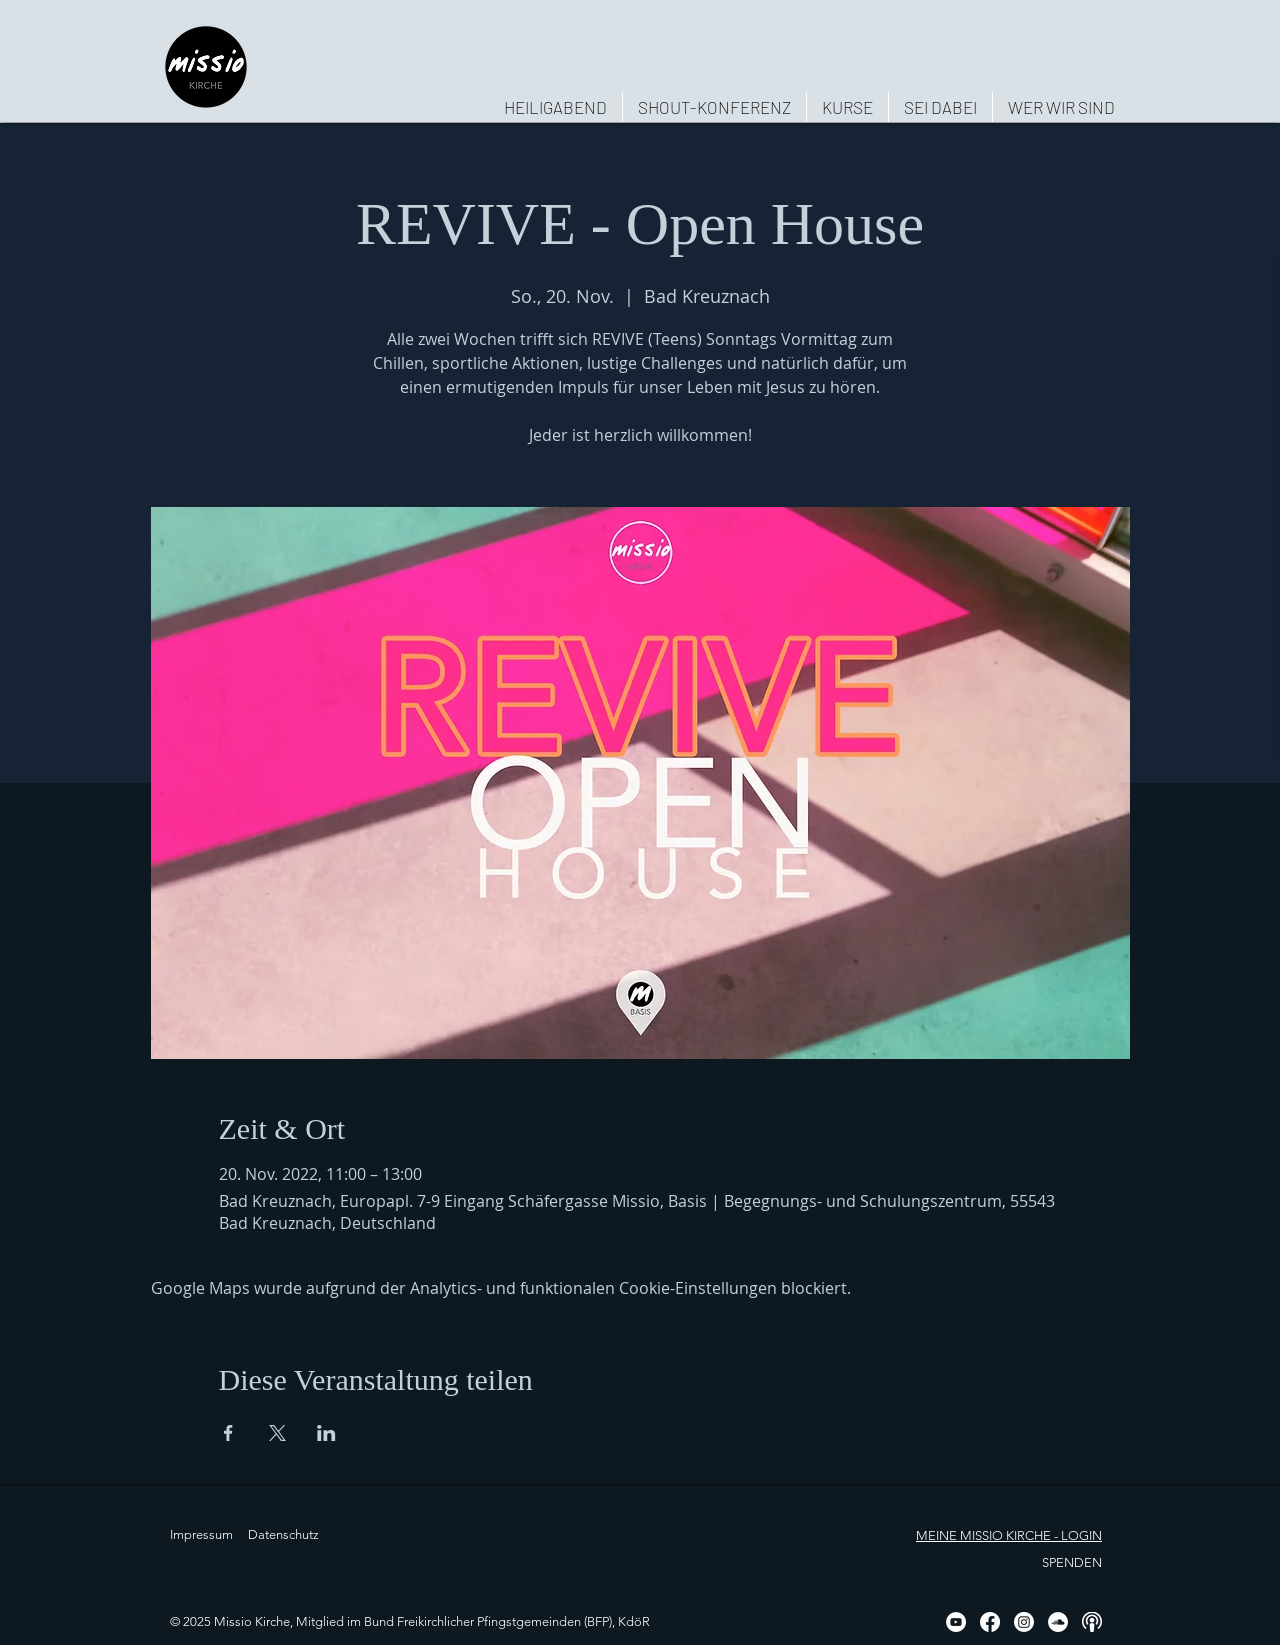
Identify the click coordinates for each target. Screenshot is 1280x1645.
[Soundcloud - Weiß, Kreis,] (1058, 1622)
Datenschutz (283, 1534)
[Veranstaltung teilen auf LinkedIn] (326, 1433)
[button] (1061, 107)
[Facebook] (990, 1622)
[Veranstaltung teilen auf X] (277, 1433)
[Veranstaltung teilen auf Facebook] (228, 1433)
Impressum (201, 1534)
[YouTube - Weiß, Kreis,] (956, 1622)
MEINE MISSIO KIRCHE (983, 1535)
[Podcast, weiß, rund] (1092, 1622)
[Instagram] (1024, 1622)
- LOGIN (1076, 1535)
